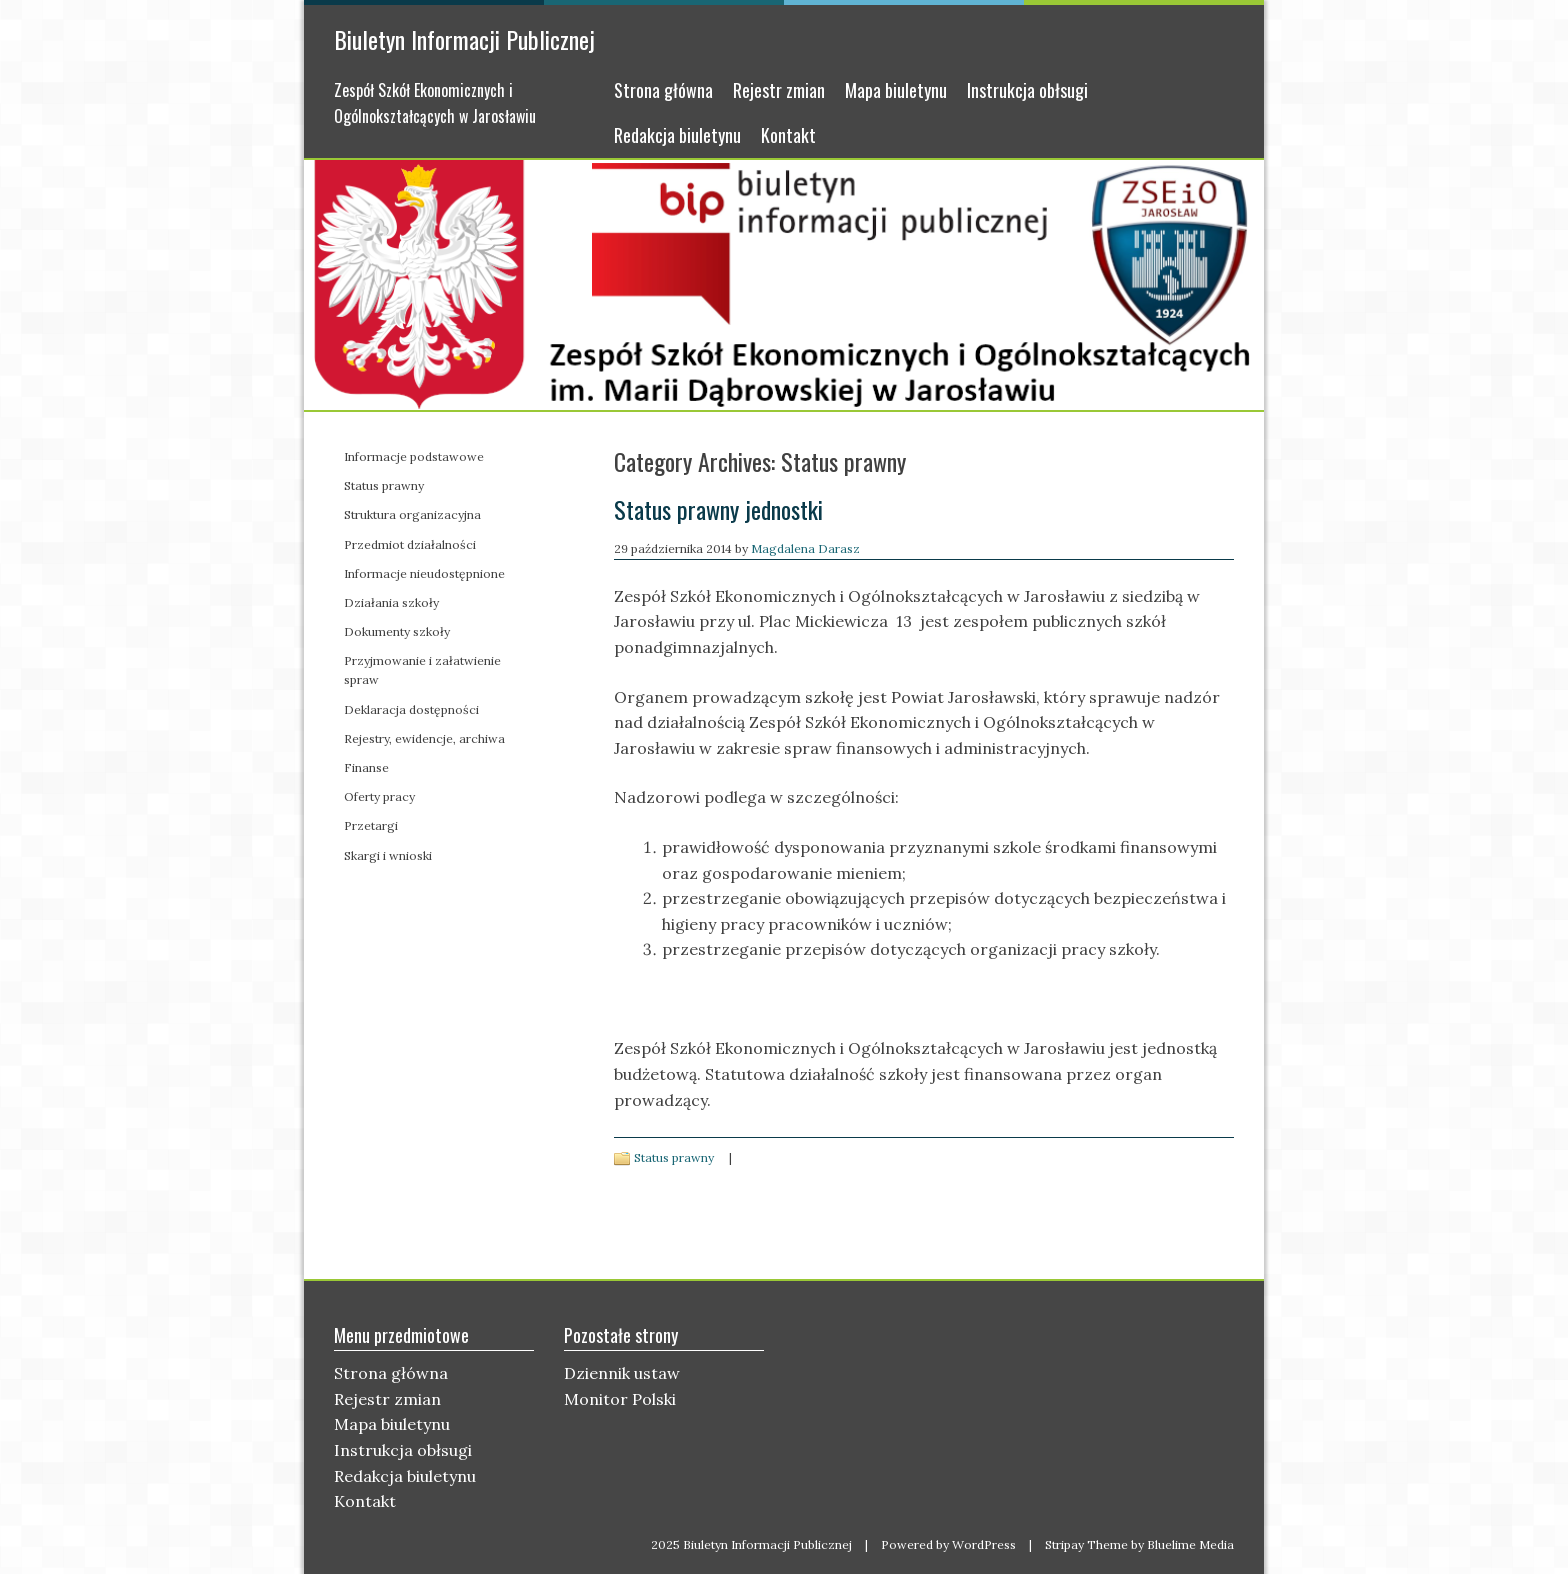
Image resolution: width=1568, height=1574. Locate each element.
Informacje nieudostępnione (424, 573)
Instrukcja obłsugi (1027, 90)
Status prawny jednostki (718, 509)
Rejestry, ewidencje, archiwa (424, 738)
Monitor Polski (620, 1399)
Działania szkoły (391, 602)
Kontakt (788, 135)
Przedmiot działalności (410, 544)
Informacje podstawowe (414, 456)
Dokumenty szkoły (397, 631)
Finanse (366, 767)
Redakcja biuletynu (677, 135)
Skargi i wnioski (388, 855)
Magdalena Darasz (805, 548)
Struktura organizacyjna (412, 514)
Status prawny (674, 1157)
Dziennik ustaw (622, 1373)
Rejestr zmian (779, 90)
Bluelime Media (1190, 1544)
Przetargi (371, 825)
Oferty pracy (379, 796)
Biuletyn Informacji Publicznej (464, 39)
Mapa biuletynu (896, 90)
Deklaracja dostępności (411, 709)
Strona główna (663, 90)
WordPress (984, 1544)
